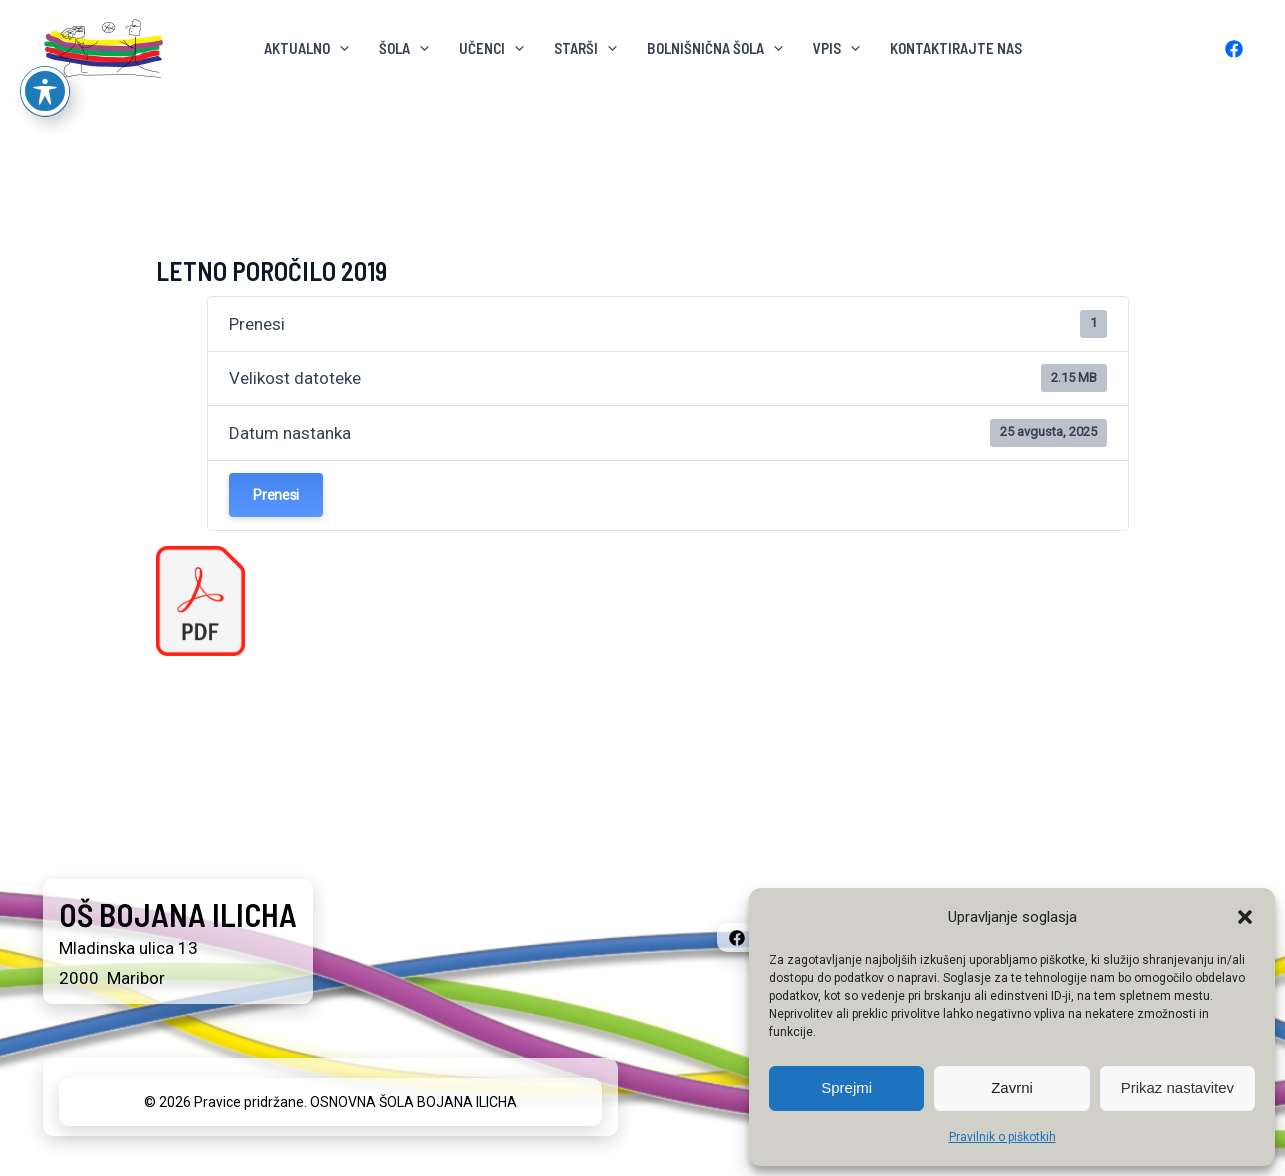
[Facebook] (1234, 49)
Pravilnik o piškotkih (1002, 1137)
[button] (1245, 917)
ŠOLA (404, 48)
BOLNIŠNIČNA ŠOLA (715, 48)
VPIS (836, 48)
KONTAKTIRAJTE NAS (956, 48)
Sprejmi (846, 1087)
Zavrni (1012, 1087)
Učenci (491, 48)
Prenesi (276, 495)
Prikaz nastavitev (1177, 1087)
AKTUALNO (306, 48)
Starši (585, 48)
